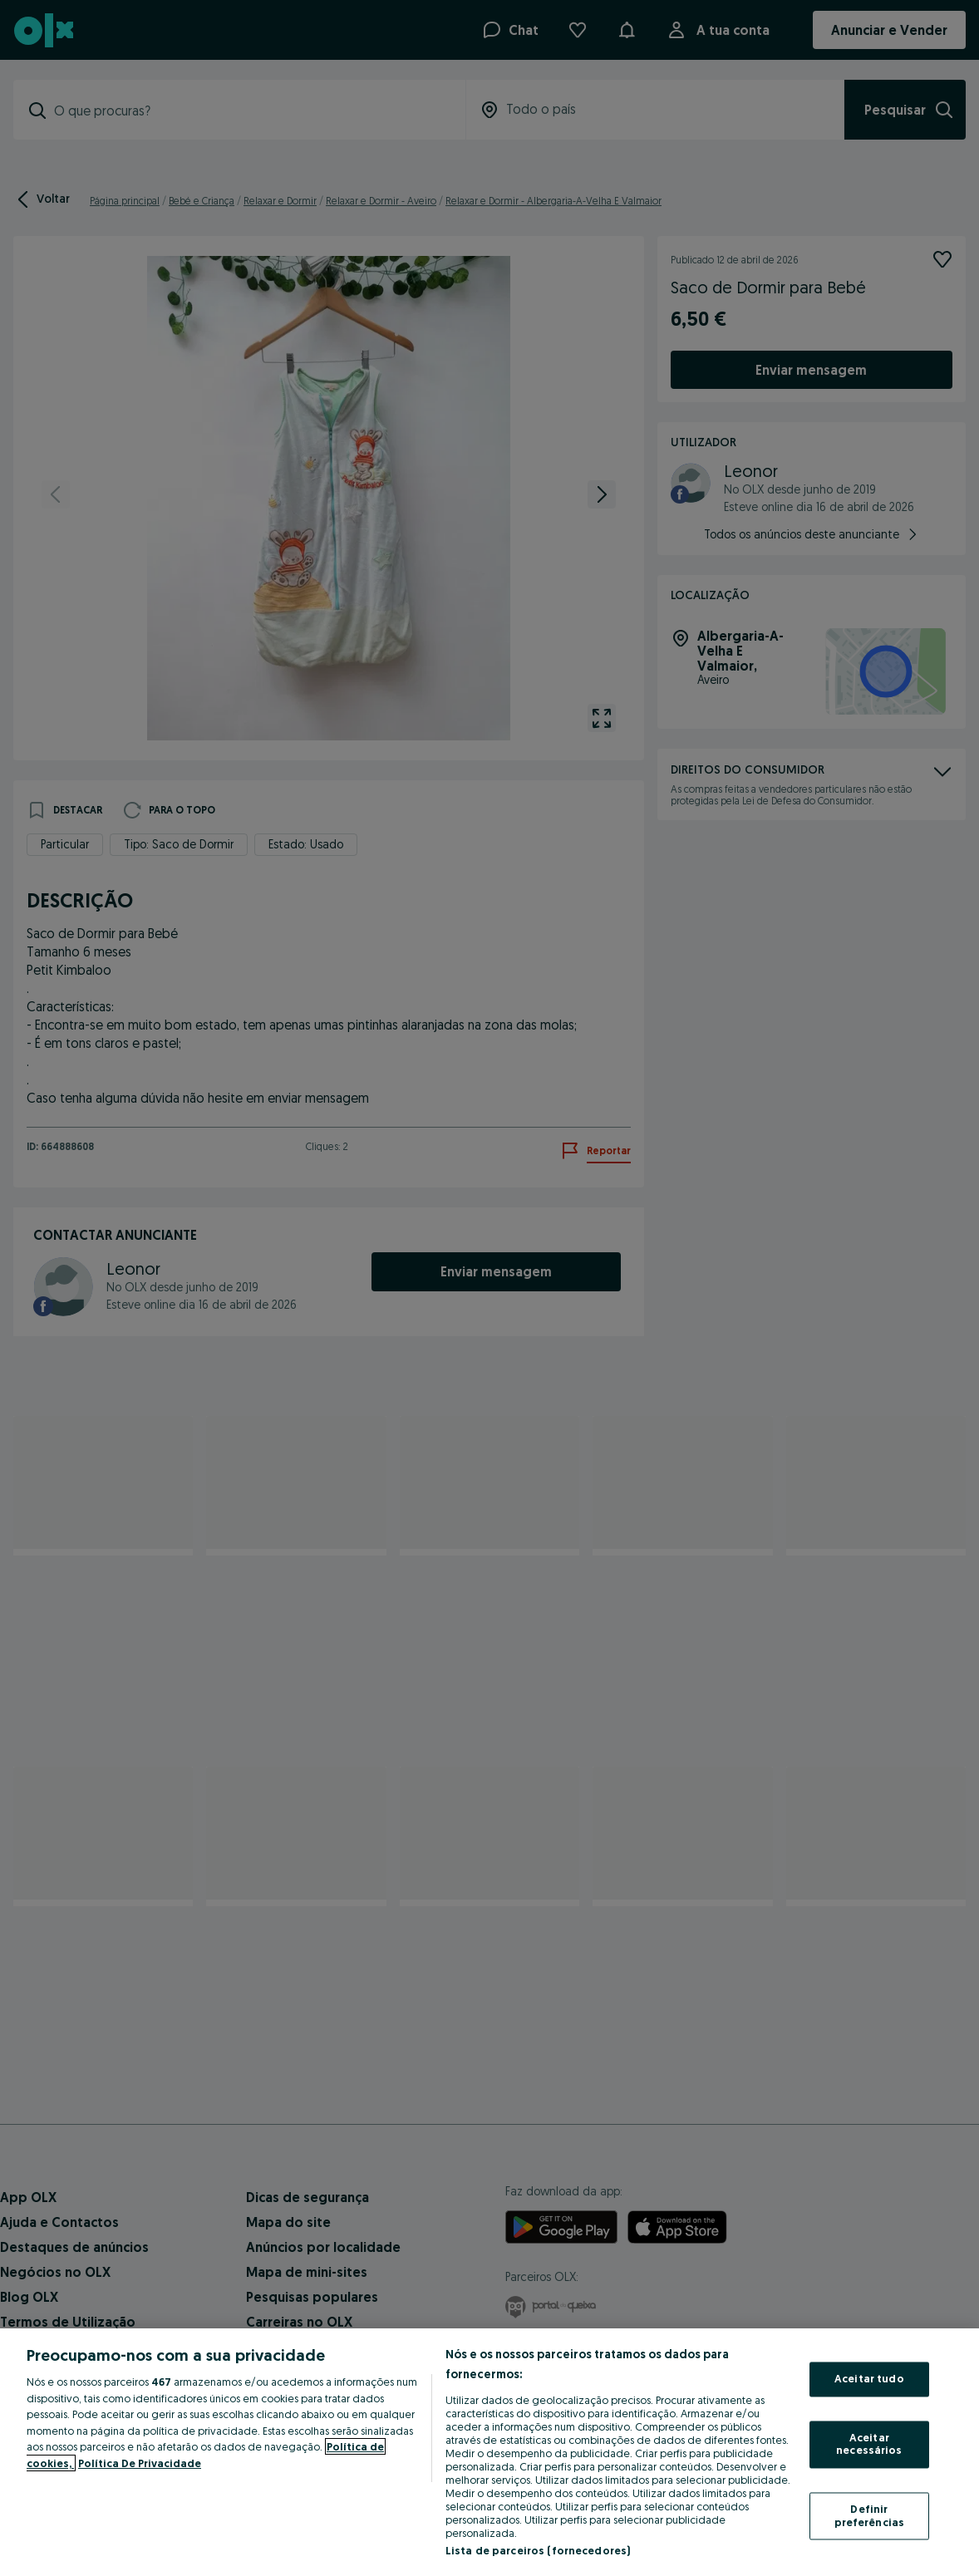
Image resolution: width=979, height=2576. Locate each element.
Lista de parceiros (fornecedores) (537, 2550)
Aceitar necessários (869, 2444)
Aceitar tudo (869, 2379)
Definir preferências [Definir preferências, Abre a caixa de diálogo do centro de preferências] (869, 2515)
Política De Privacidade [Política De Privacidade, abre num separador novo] (139, 2463)
